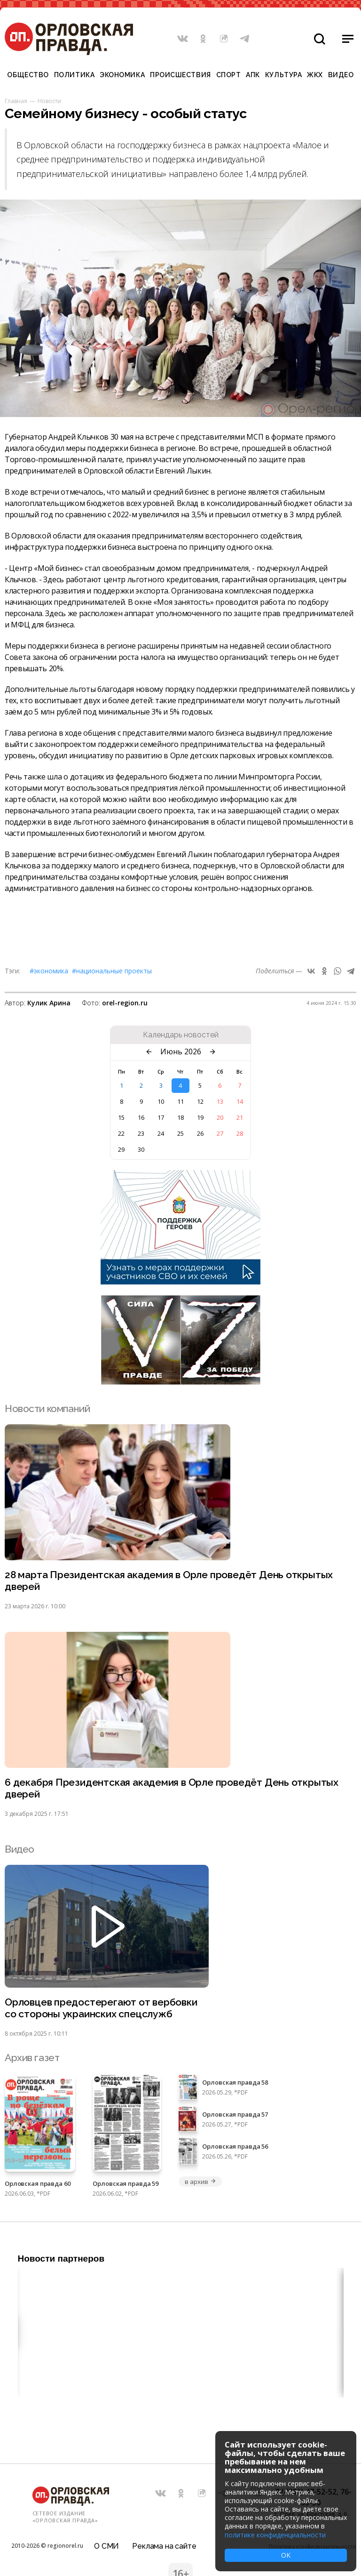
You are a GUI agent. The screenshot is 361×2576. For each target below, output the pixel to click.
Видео (341, 75)
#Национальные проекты (112, 970)
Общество (27, 75)
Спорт (228, 75)
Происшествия (180, 75)
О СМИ (106, 2546)
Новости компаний (47, 1408)
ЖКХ (315, 75)
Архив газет (32, 2057)
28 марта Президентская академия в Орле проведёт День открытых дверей (169, 1580)
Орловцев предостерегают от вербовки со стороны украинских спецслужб (101, 2008)
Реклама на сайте (164, 2546)
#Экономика (49, 970)
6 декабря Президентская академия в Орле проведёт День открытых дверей (171, 1788)
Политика (74, 75)
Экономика (122, 75)
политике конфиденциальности (275, 2534)
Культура (283, 75)
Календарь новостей (181, 1035)
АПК (253, 75)
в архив (200, 2181)
